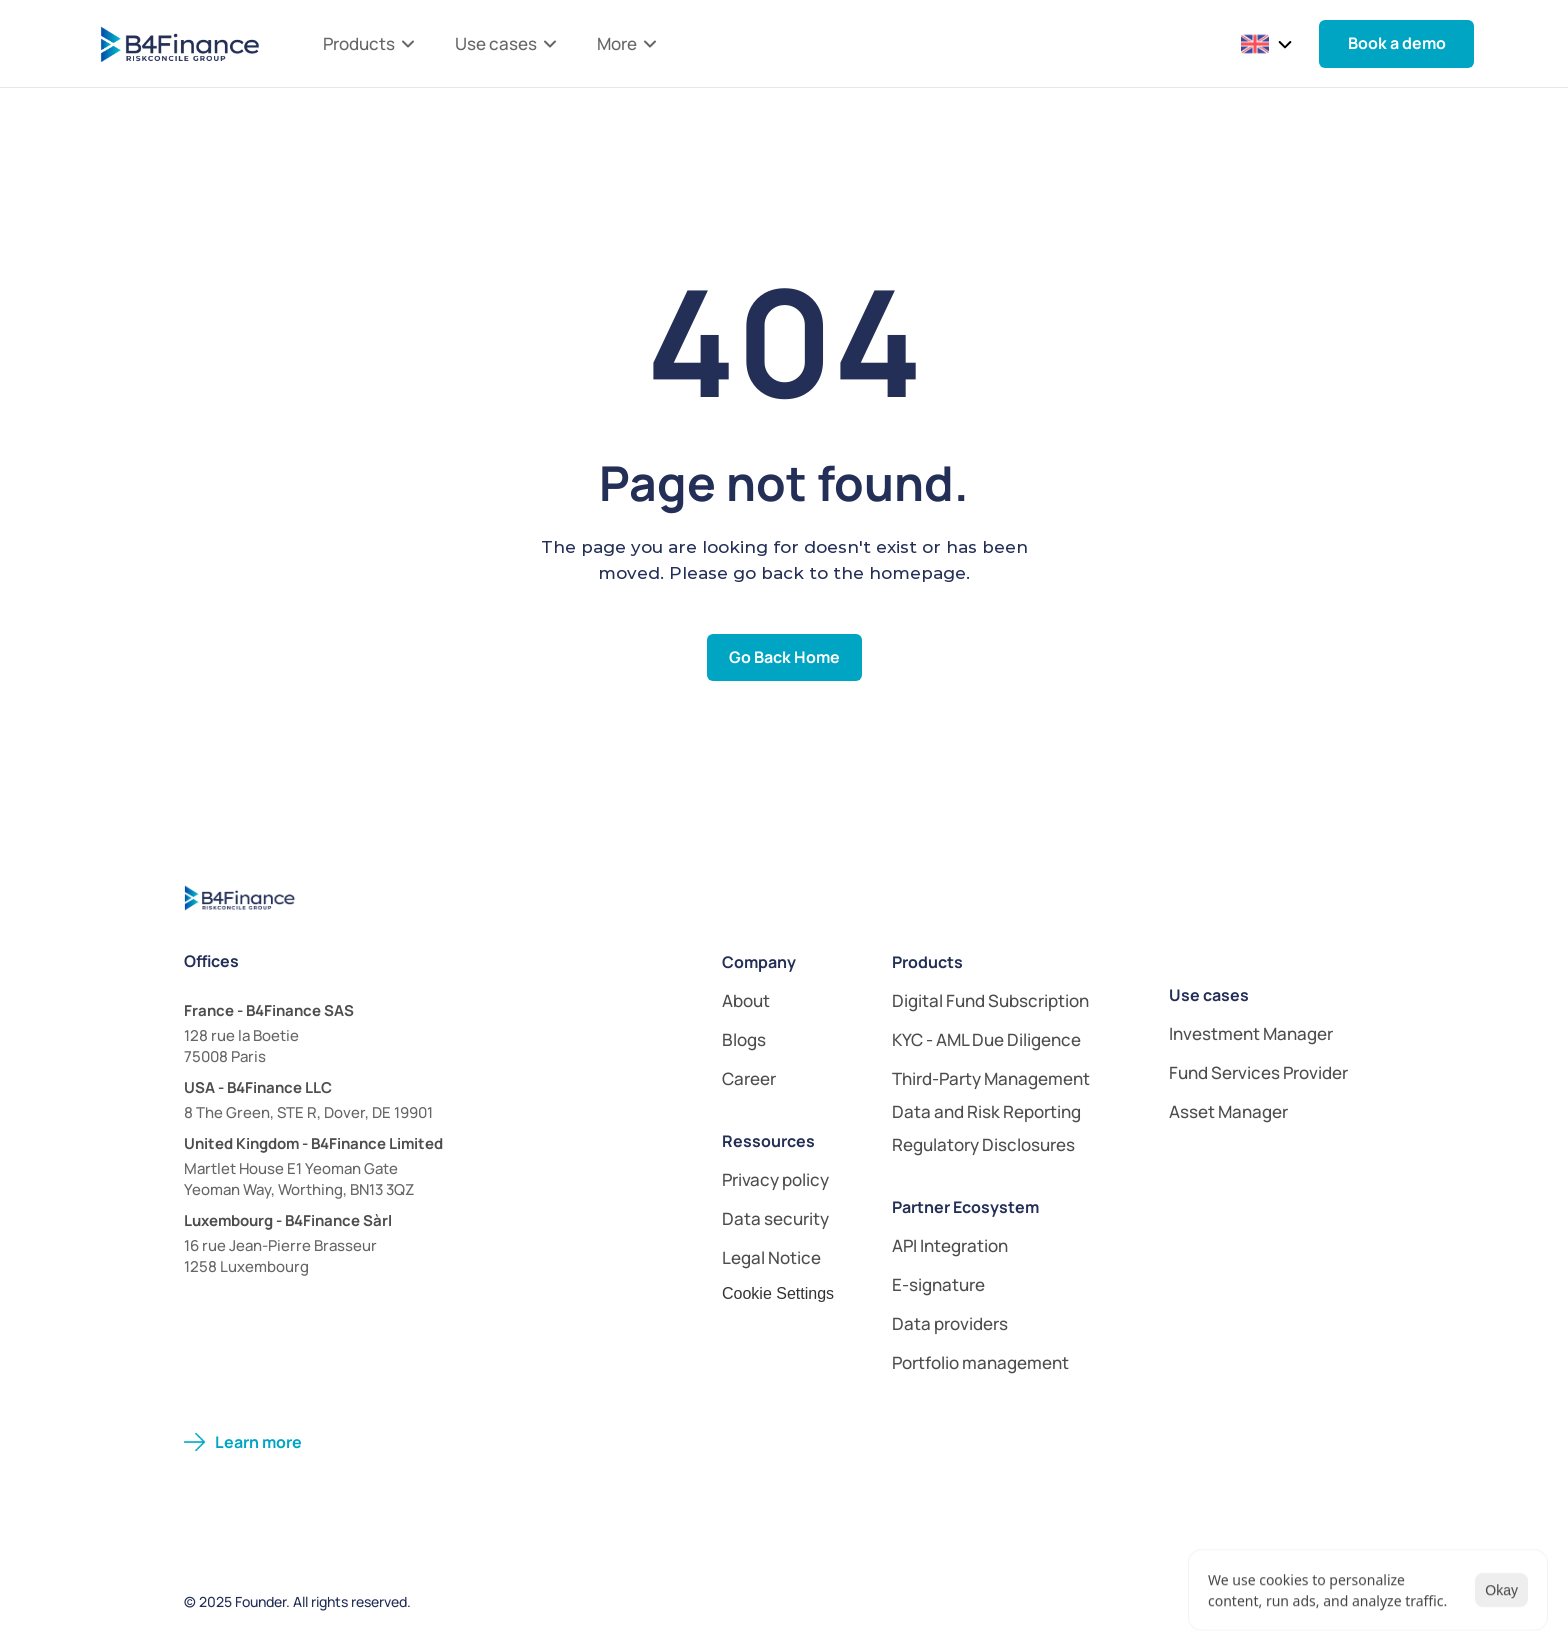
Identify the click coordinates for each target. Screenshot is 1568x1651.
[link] (1012, 1111)
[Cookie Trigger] (778, 1294)
